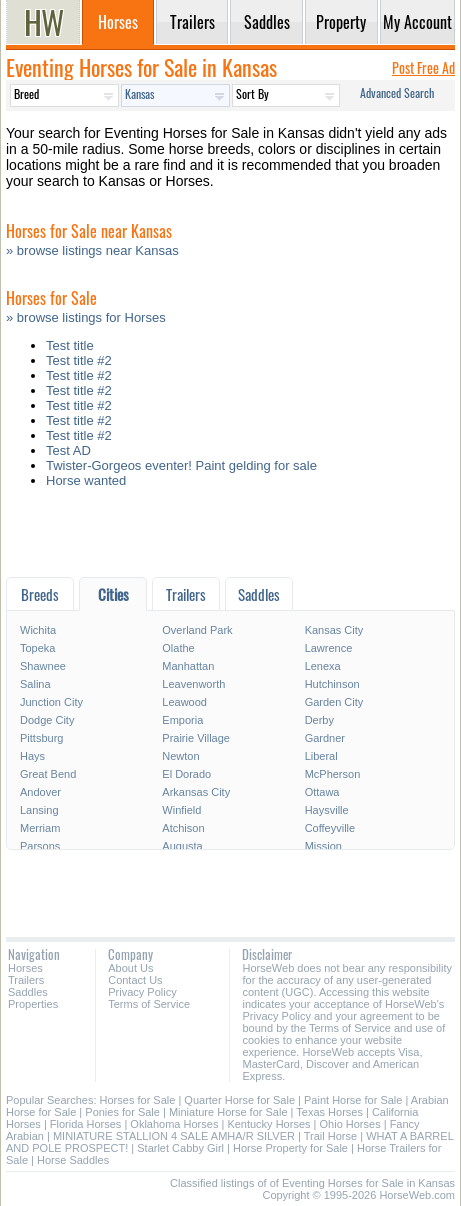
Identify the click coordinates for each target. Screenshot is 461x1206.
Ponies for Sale (122, 1112)
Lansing (39, 810)
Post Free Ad (423, 67)
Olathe (178, 648)
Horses (25, 968)
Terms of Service (149, 1004)
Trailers (26, 980)
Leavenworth (193, 684)
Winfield (181, 810)
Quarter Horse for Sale (239, 1100)
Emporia (182, 720)
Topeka (37, 648)
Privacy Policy (142, 992)
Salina (35, 684)
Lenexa (323, 666)
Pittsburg (41, 738)
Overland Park (197, 630)
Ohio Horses (350, 1124)
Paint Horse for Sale (353, 1100)
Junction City (51, 702)
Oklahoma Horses (174, 1124)
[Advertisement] (230, 537)
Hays (32, 756)
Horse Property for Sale (290, 1148)
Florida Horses (86, 1124)
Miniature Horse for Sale (228, 1112)
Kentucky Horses (268, 1124)
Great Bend (48, 774)
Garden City (334, 702)
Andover (40, 792)
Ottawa (322, 792)
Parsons (40, 846)
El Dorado (186, 774)
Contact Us (135, 980)
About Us (130, 968)
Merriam (40, 828)
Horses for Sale (138, 1100)
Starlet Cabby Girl (180, 1148)
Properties (33, 1004)
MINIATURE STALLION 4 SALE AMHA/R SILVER (174, 1136)
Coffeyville (330, 828)
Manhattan (188, 666)
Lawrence (329, 648)
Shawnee (43, 666)
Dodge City (47, 720)
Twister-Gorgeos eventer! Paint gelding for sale (181, 465)
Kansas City (334, 630)
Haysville (327, 810)
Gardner (325, 738)
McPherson (333, 774)
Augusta (182, 846)
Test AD (68, 450)
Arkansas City (196, 792)
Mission (323, 846)
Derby (319, 720)
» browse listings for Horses (86, 317)
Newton (180, 756)
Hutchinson (332, 684)
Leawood (184, 702)
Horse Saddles (73, 1160)
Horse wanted (86, 480)
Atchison (183, 828)
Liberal (321, 756)
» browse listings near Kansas (92, 250)
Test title (70, 345)
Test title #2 (79, 360)
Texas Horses (329, 1112)
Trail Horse (330, 1136)
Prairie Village (196, 738)
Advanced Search (397, 92)
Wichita (38, 630)
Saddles (28, 992)
